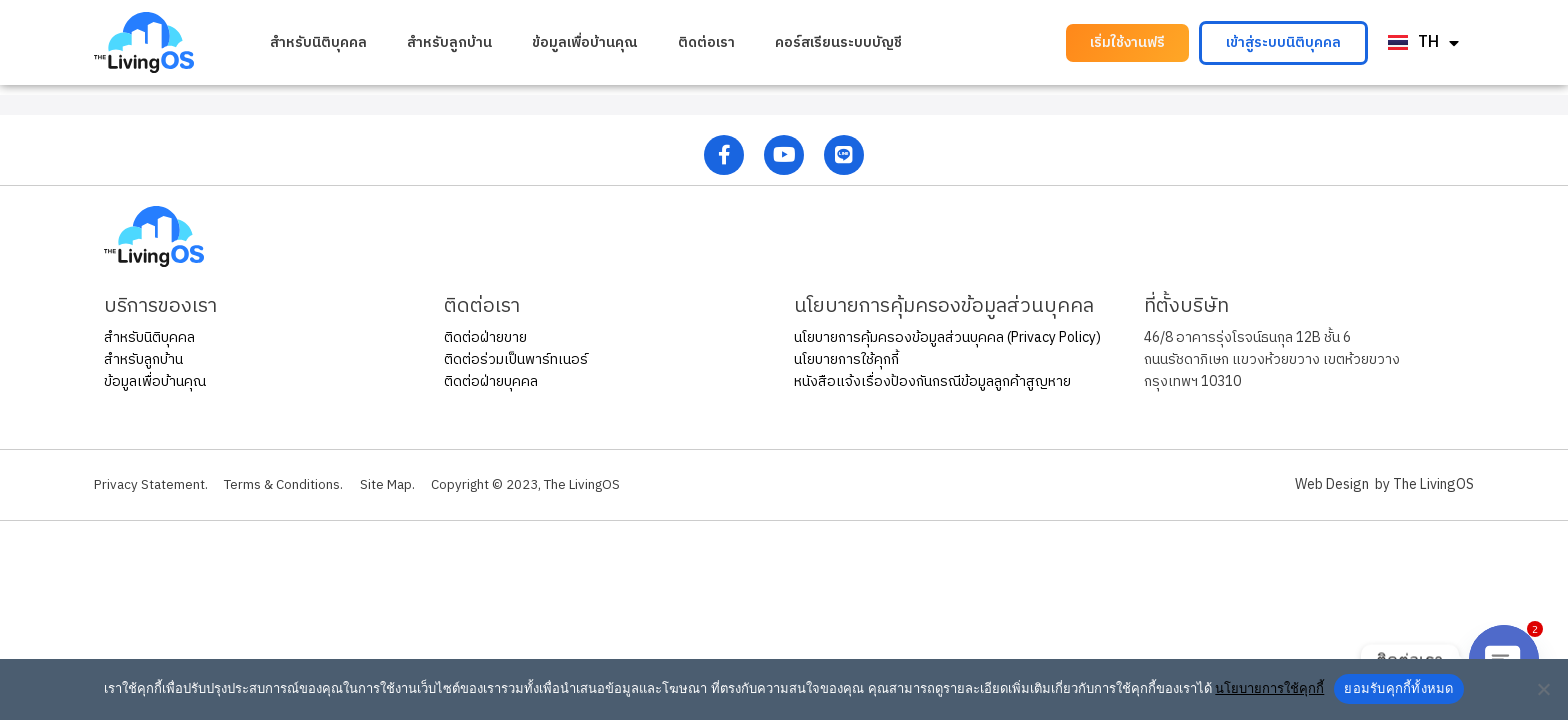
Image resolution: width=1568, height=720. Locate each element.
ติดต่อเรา (706, 42)
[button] (1127, 43)
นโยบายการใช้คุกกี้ (846, 359)
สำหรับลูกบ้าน (449, 42)
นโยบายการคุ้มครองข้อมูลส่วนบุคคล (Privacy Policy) (947, 337)
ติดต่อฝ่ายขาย (485, 337)
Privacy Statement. (153, 485)
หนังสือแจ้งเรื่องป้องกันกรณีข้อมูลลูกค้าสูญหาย (932, 381)
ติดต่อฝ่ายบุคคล (491, 381)
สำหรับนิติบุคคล (318, 42)
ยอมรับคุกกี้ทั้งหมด (1398, 688)
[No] (1543, 689)
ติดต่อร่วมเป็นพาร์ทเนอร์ (516, 359)
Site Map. (406, 485)
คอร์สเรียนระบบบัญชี (838, 42)
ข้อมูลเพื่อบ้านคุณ (585, 42)
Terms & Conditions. (295, 485)
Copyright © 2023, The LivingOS (554, 485)
